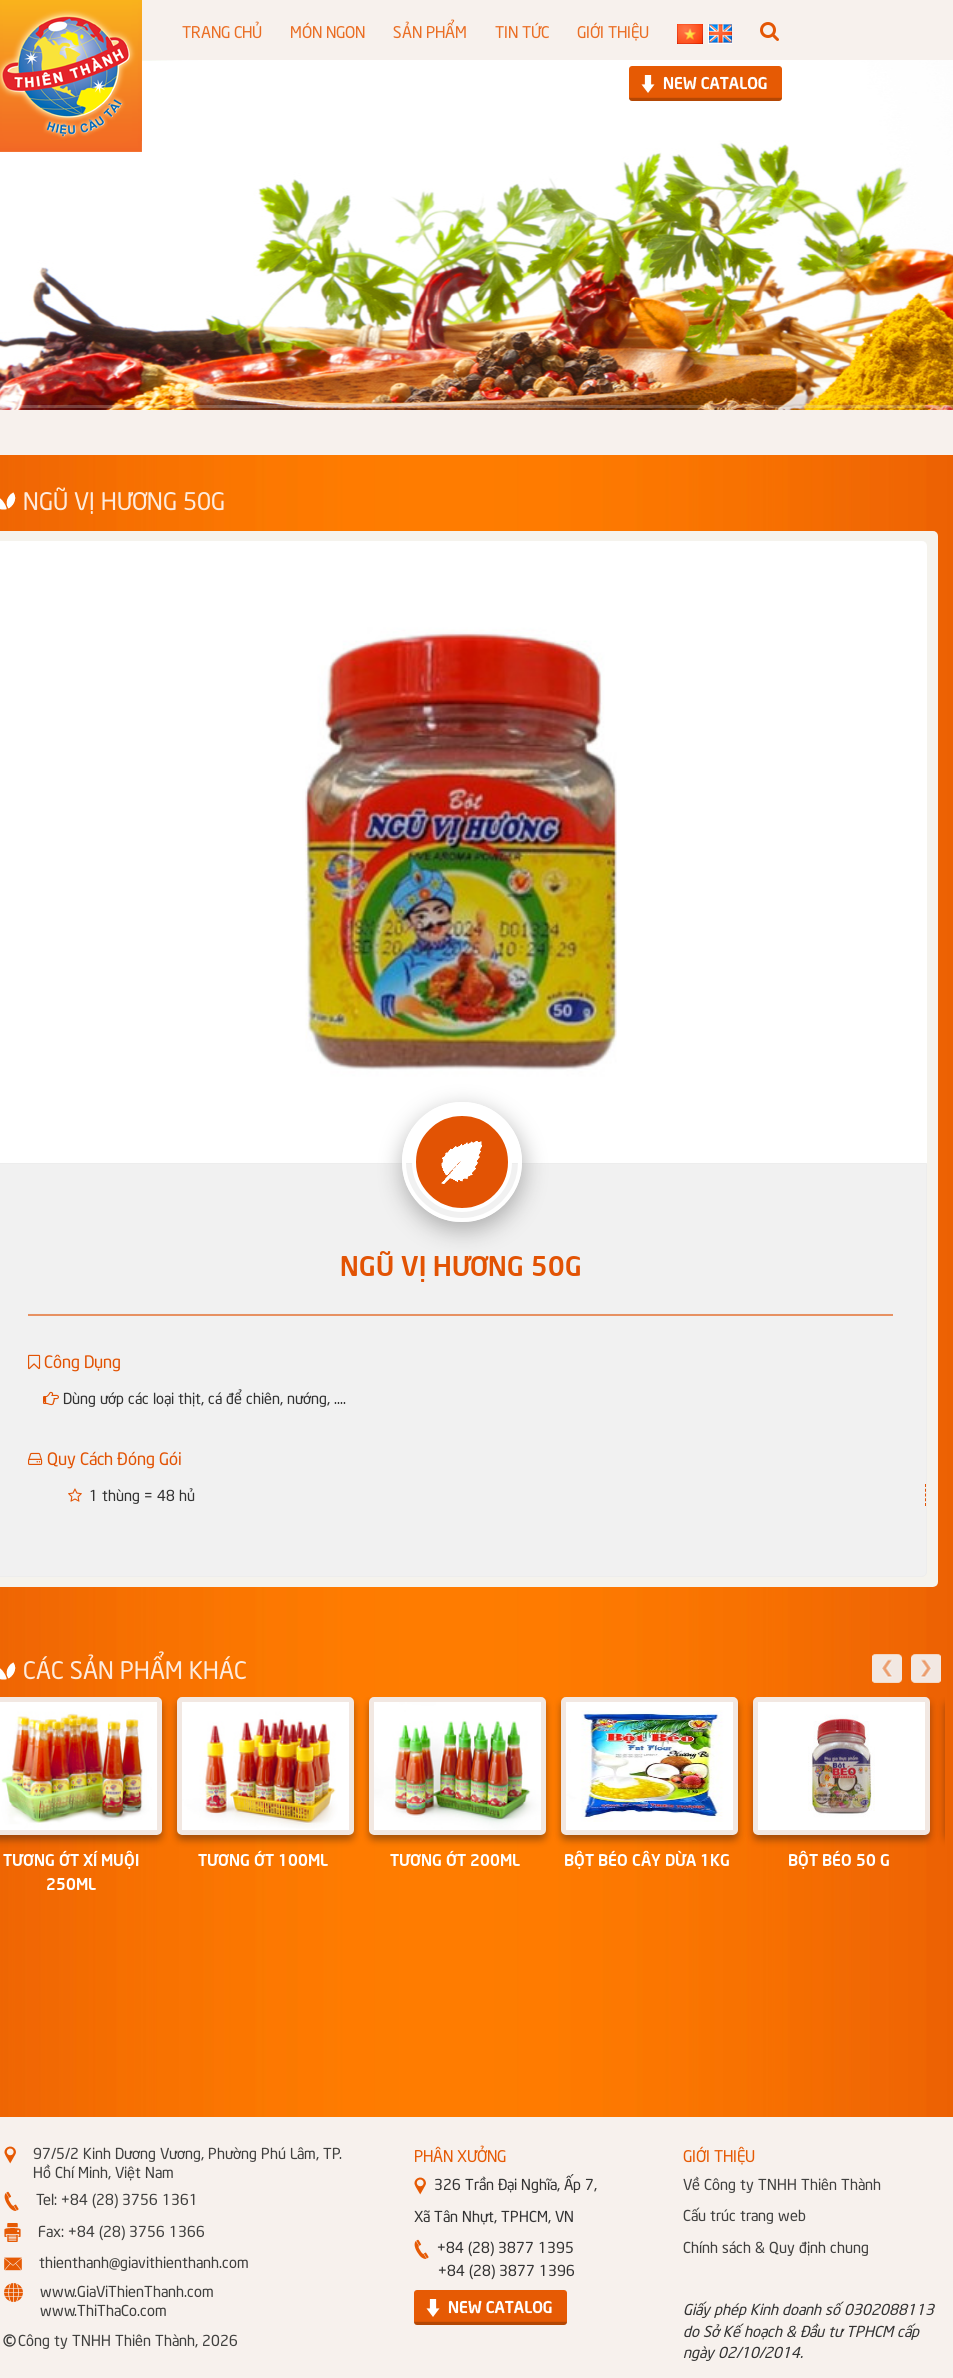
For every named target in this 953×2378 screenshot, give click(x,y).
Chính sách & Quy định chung (776, 2246)
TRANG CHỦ (222, 30)
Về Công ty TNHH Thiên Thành (782, 2183)
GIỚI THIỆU (613, 30)
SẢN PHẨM (430, 30)
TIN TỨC (522, 30)
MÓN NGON (327, 30)
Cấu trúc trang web (744, 2214)
